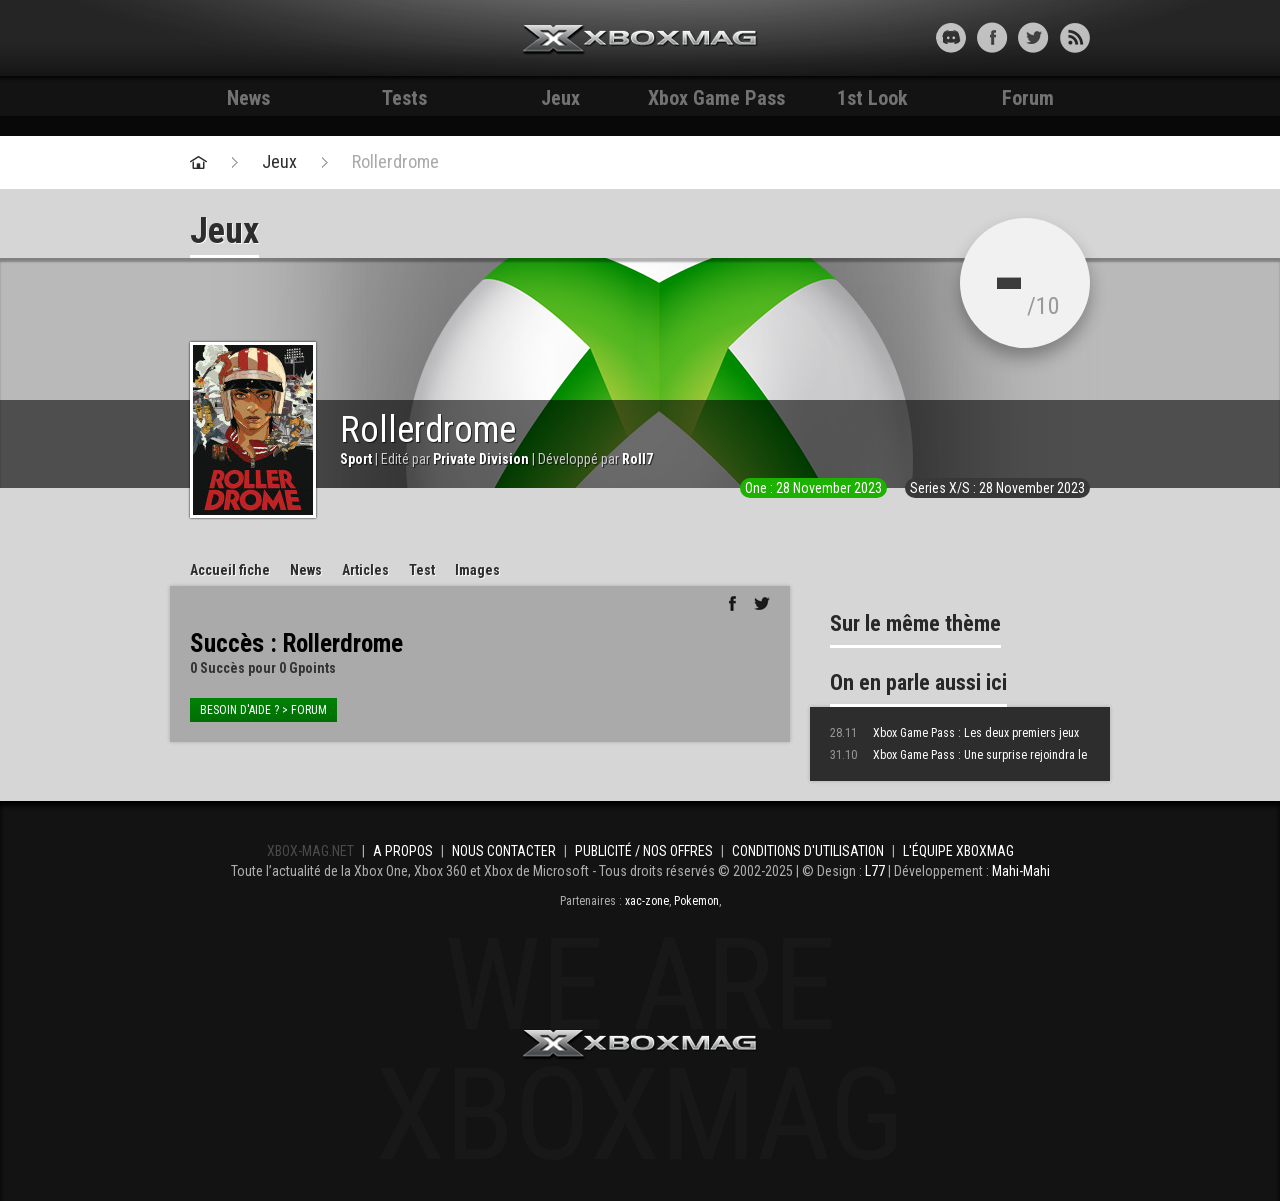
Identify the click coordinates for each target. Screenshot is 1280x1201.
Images (477, 570)
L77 (875, 871)
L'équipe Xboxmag (958, 851)
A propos (403, 851)
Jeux (560, 98)
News (248, 98)
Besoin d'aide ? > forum (263, 710)
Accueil (230, 570)
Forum (1028, 98)
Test (422, 570)
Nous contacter (504, 851)
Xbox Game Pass (716, 98)
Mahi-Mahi (1021, 871)
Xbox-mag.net (640, 40)
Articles (365, 570)
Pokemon (696, 901)
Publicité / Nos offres (644, 851)
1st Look (872, 98)
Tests (404, 98)
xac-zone (647, 901)
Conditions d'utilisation (808, 851)
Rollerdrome (395, 162)
